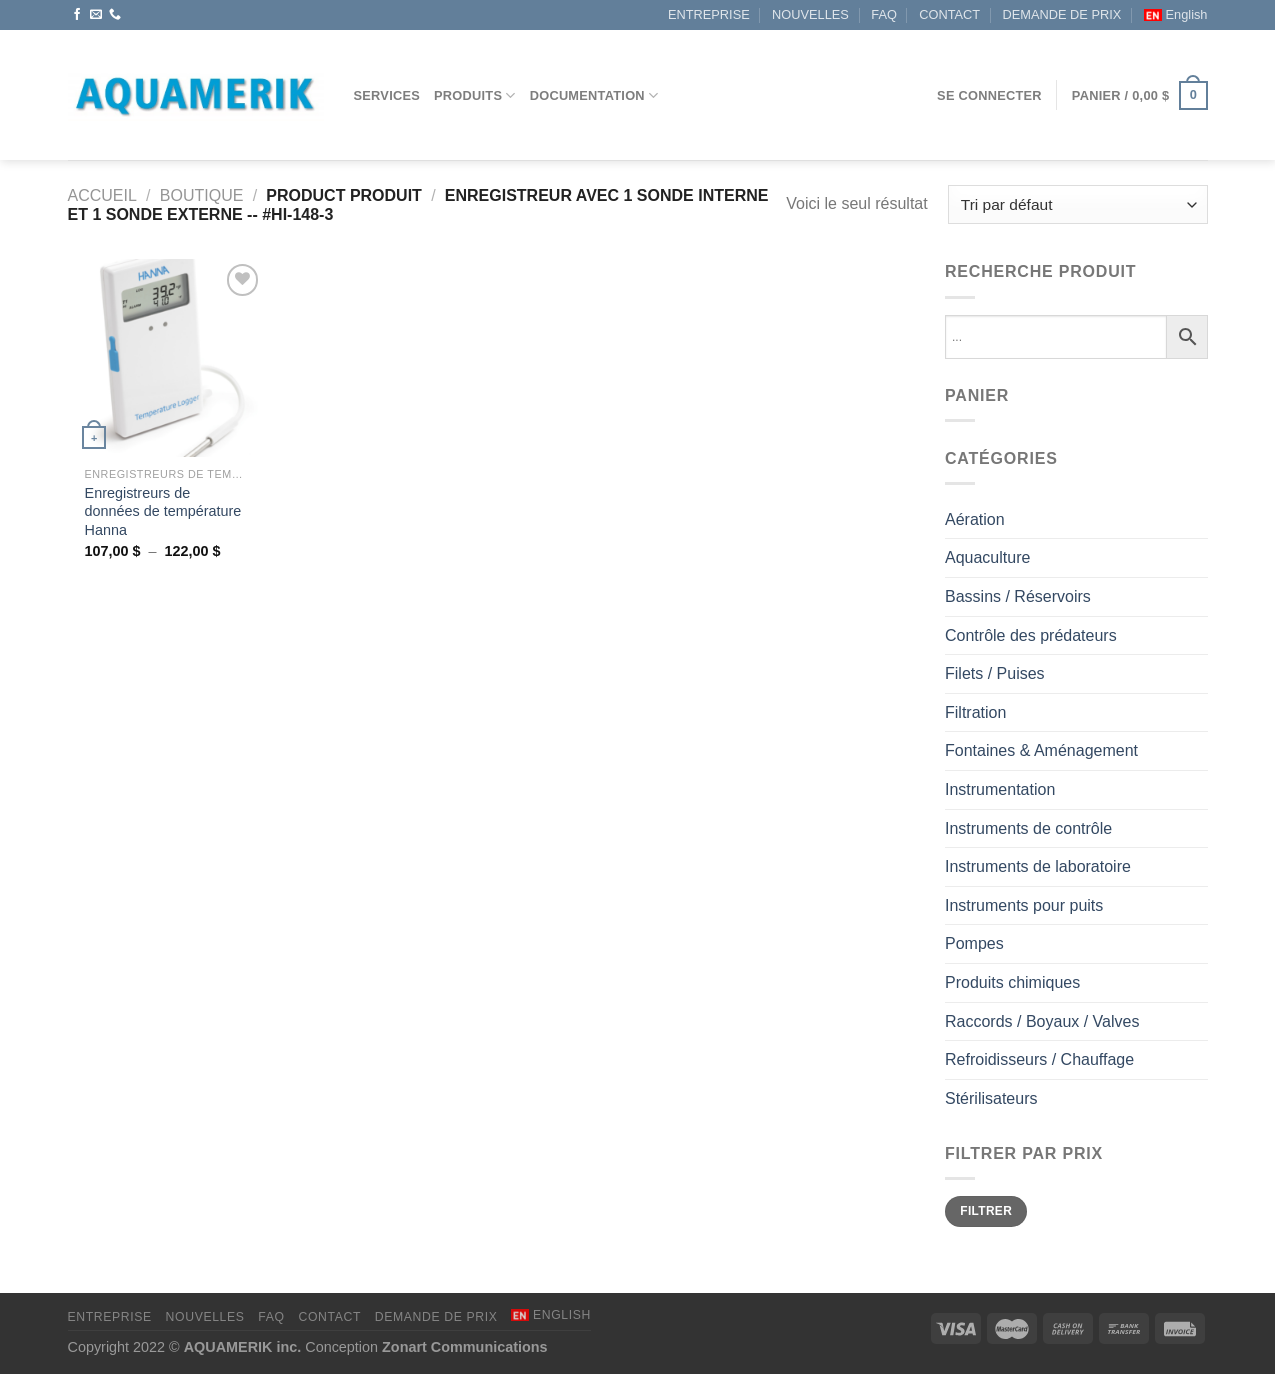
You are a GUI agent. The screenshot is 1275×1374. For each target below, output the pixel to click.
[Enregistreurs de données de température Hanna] (165, 357)
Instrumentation (1000, 789)
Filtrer (986, 1211)
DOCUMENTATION (594, 95)
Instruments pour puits (1024, 905)
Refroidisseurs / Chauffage (1039, 1059)
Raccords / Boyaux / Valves (1042, 1021)
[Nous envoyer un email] (96, 15)
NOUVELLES (810, 14)
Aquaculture (987, 557)
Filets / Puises (995, 673)
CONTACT (949, 14)
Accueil (102, 195)
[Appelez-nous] (115, 15)
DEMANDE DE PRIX (1062, 14)
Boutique (202, 195)
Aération (975, 519)
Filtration (975, 712)
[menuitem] (1176, 15)
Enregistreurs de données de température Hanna (163, 511)
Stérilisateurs (991, 1098)
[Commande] (1077, 204)
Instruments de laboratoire (1038, 866)
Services (387, 95)
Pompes (974, 943)
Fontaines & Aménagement (1041, 750)
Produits (475, 95)
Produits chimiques (1012, 982)
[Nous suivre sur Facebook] (77, 15)
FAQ (884, 14)
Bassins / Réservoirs (1018, 596)
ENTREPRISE (709, 14)
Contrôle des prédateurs (1031, 635)
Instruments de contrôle (1028, 828)
